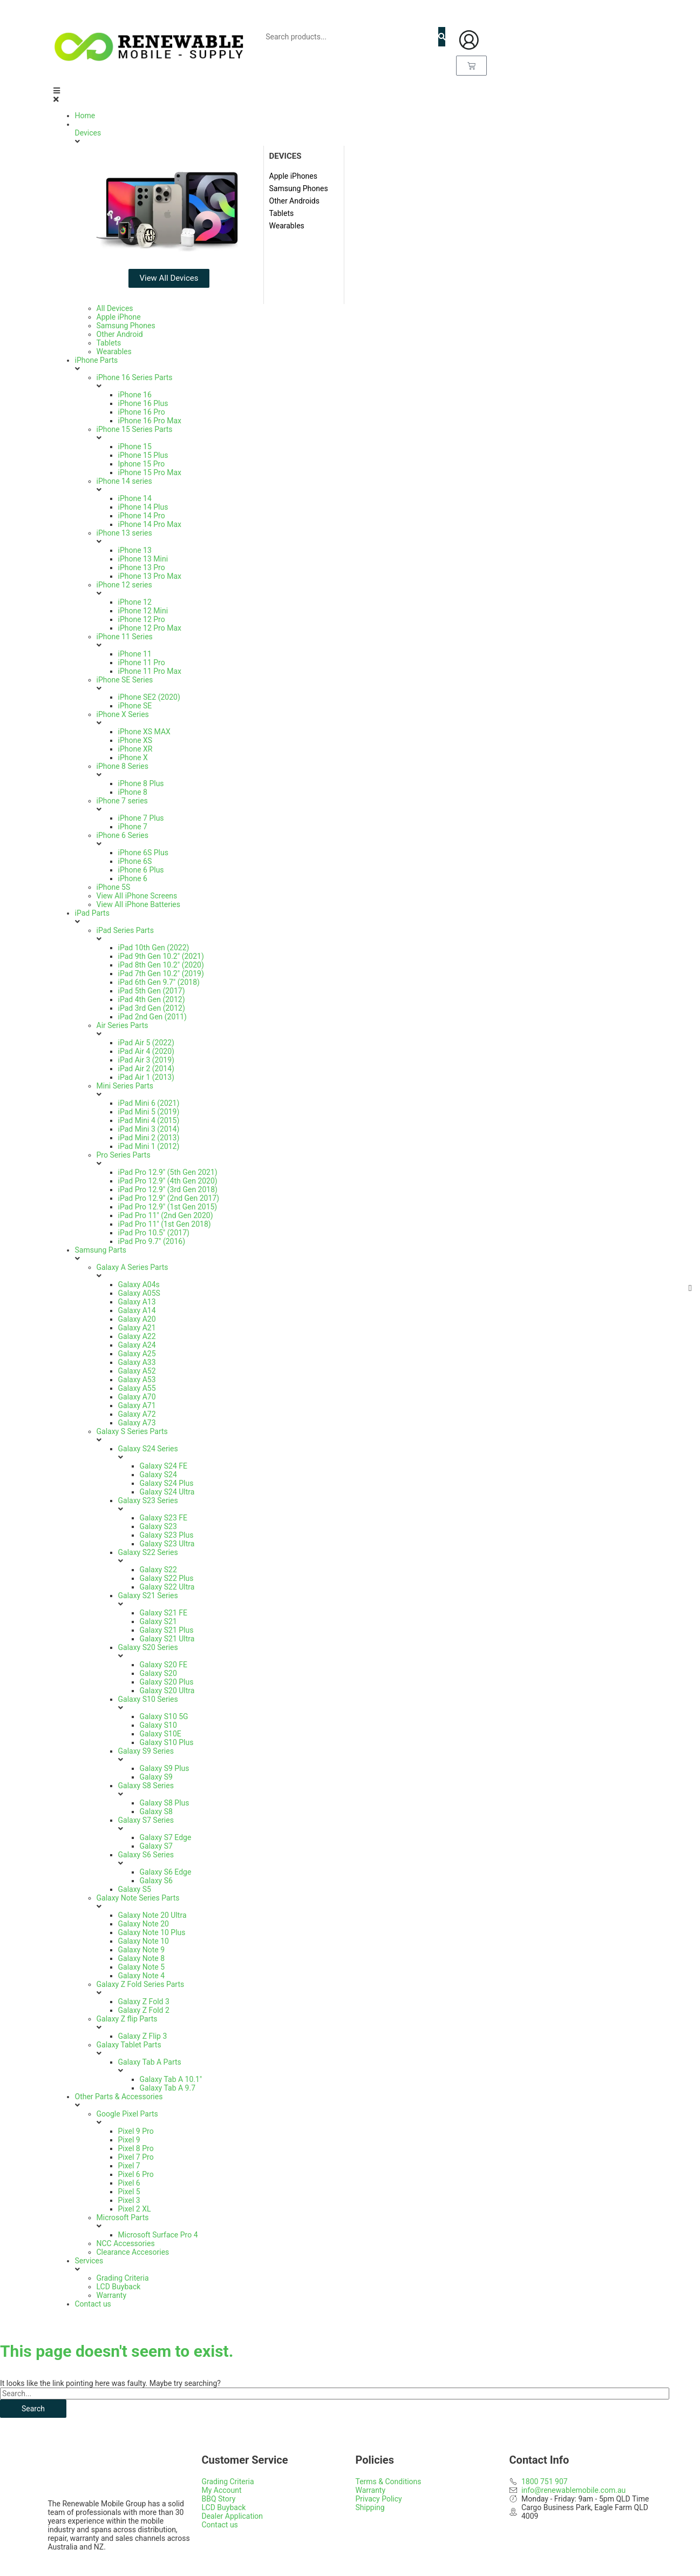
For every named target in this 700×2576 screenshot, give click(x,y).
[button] (350, 95)
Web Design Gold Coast (331, 2566)
